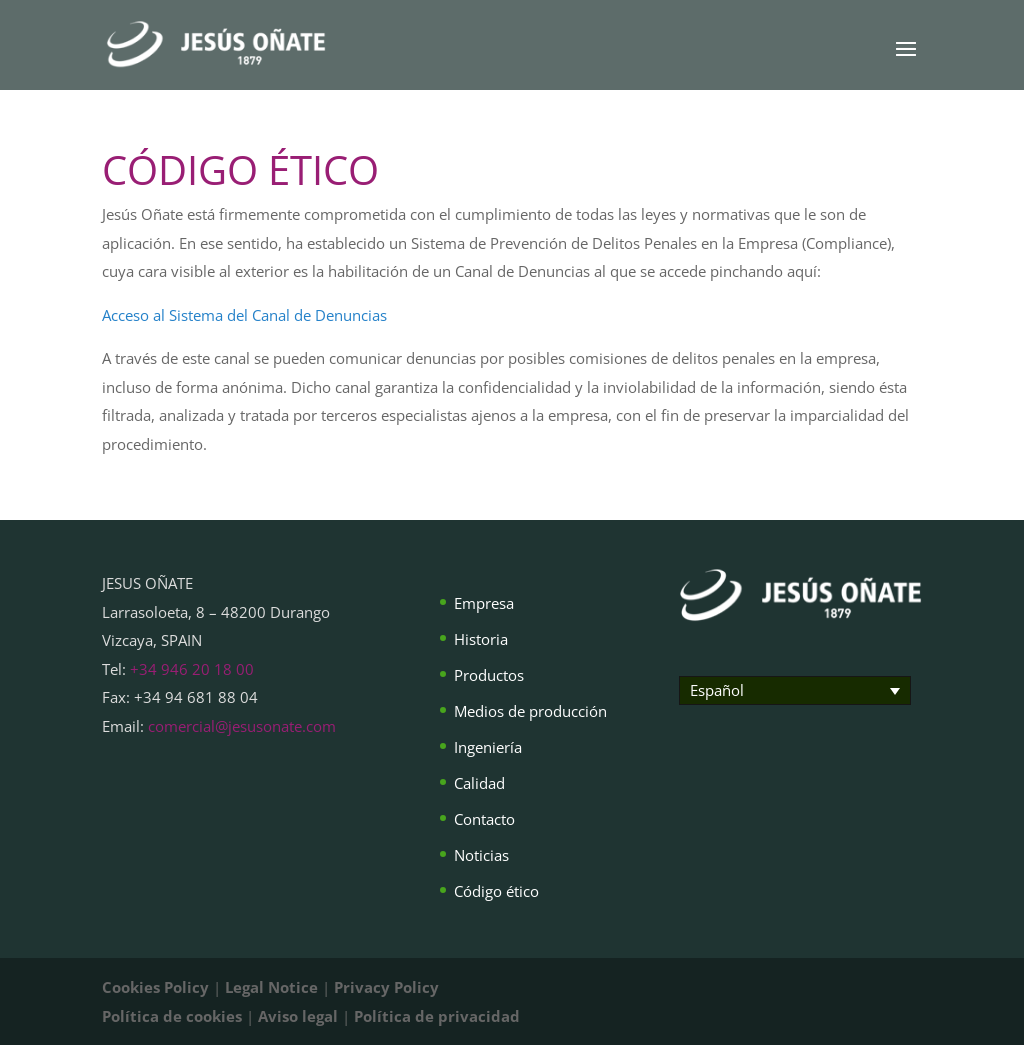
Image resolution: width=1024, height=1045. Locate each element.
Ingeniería (488, 747)
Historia (481, 639)
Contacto (484, 819)
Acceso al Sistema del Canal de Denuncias (244, 315)
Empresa (484, 603)
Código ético (496, 891)
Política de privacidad (437, 1016)
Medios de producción (530, 711)
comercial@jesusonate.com (242, 726)
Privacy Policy (386, 987)
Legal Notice (271, 987)
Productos (489, 675)
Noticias (481, 855)
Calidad (479, 783)
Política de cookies (172, 1016)
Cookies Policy (155, 987)
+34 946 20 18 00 (192, 669)
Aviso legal (298, 1016)
